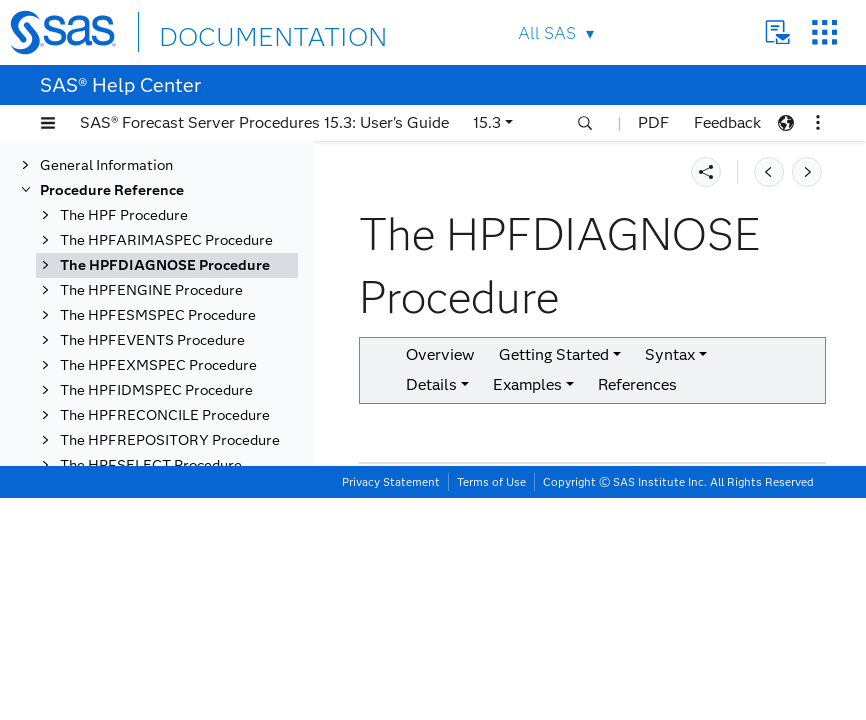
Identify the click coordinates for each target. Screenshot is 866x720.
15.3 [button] (487, 122)
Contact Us (777, 32)
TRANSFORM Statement (183, 670)
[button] (48, 123)
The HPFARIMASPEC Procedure (166, 228)
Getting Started (132, 303)
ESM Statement (152, 520)
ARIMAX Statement (166, 445)
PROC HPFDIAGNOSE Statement (174, 387)
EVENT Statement (161, 545)
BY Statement (146, 470)
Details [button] (431, 384)
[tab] (197, 420)
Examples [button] (527, 384)
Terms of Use (491, 704)
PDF (653, 122)
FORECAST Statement (176, 570)
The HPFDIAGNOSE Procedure (165, 253)
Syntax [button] (670, 354)
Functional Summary (168, 353)
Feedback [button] (727, 122)
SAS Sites (824, 32)
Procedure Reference (112, 178)
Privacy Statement (391, 704)
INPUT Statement (158, 645)
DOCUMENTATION (232, 31)
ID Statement (144, 595)
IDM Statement (151, 620)
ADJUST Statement (166, 420)
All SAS (547, 33)
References (637, 384)
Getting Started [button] (554, 354)
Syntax (104, 328)
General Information (106, 153)
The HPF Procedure (124, 203)
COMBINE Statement (170, 495)
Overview (112, 278)
